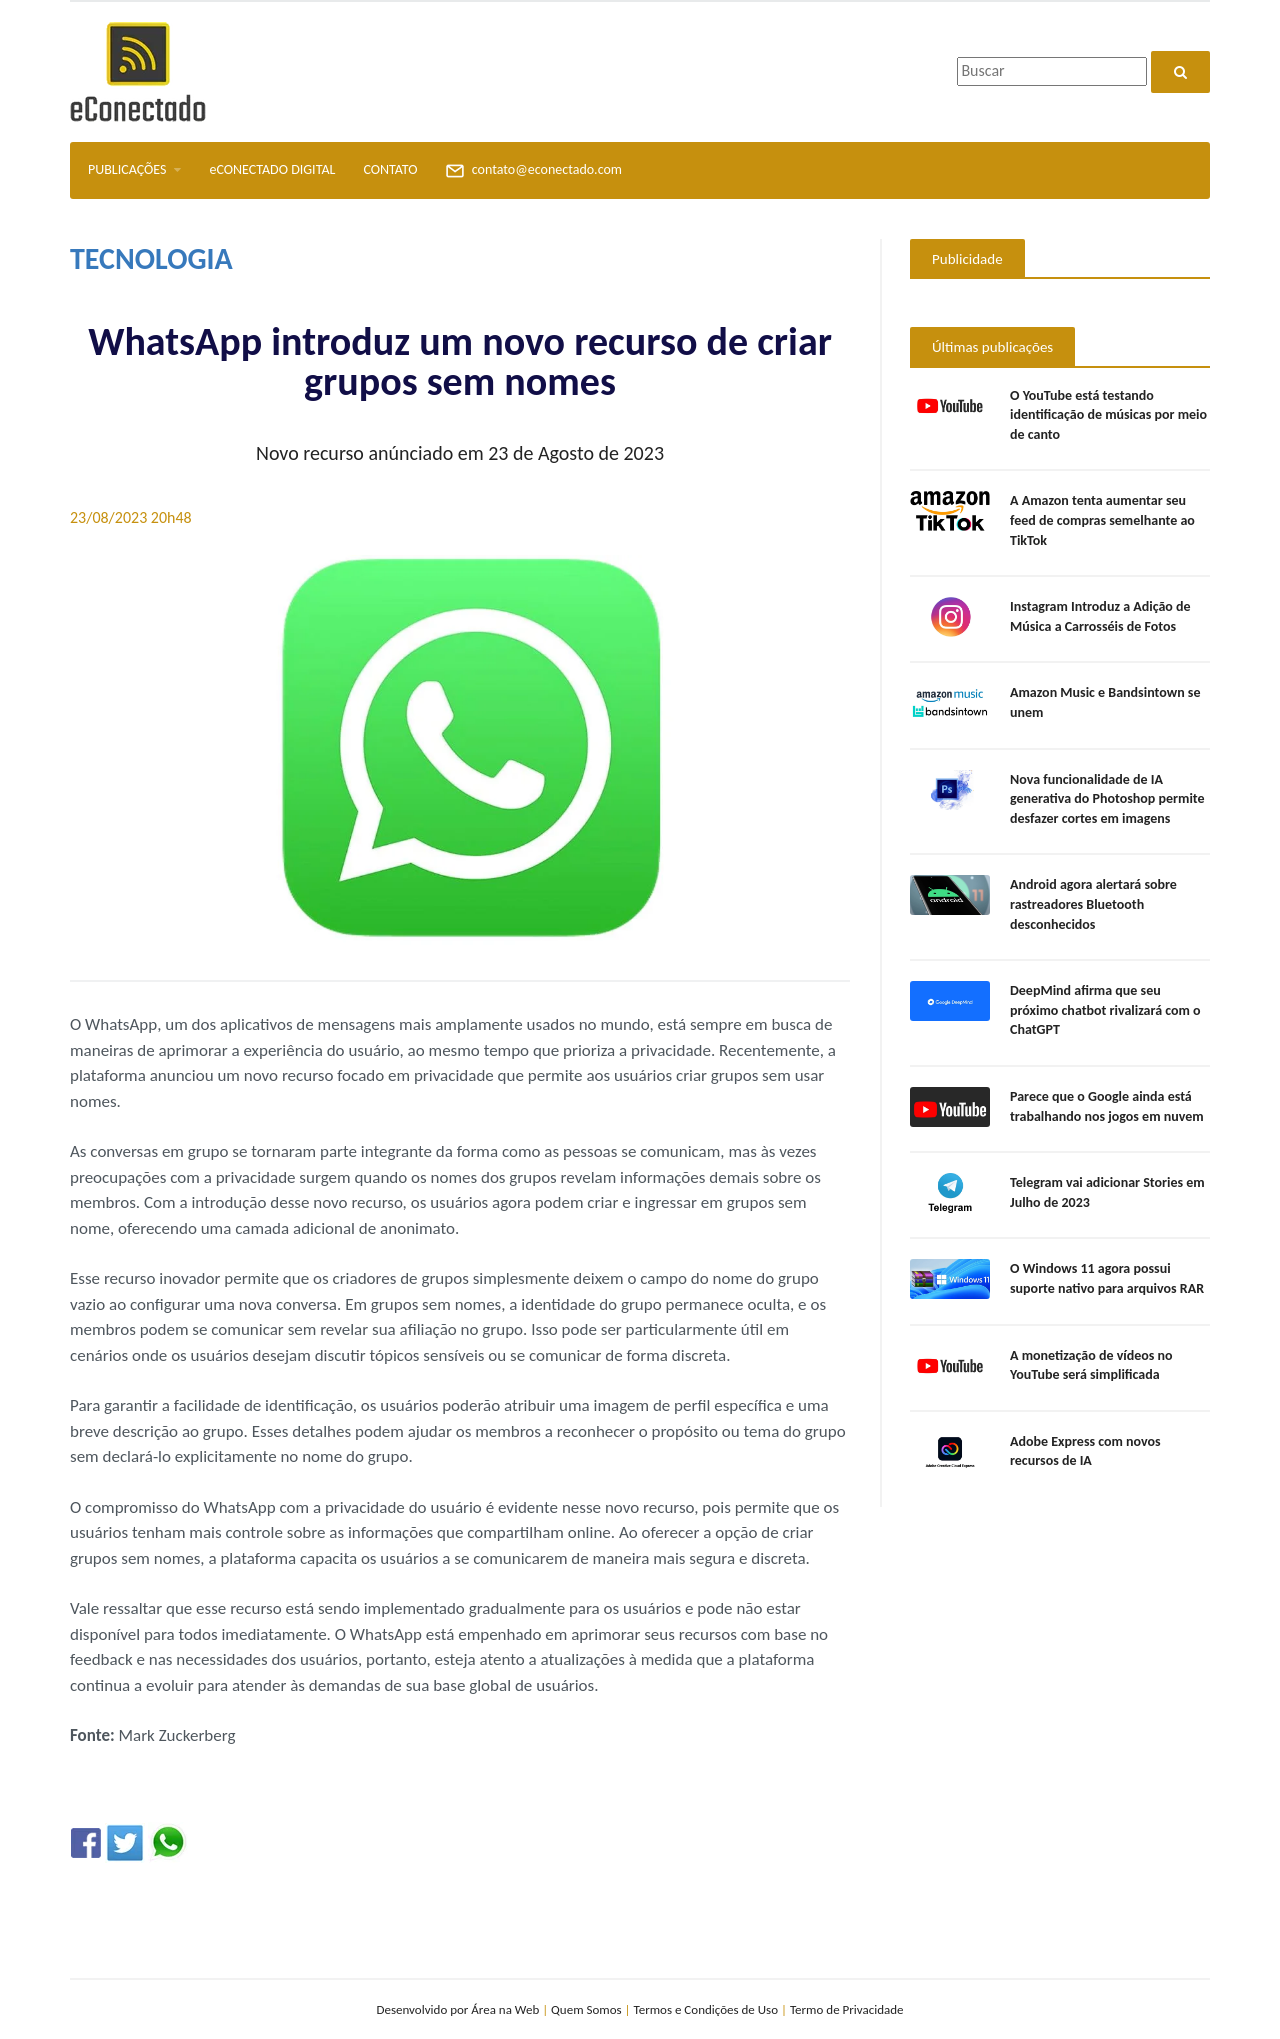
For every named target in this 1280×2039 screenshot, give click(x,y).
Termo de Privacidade (847, 2009)
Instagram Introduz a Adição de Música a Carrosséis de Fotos (1100, 616)
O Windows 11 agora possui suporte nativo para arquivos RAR (1107, 1278)
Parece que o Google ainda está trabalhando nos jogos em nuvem (1107, 1106)
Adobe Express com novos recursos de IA (1085, 1451)
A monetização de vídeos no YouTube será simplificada (1091, 1365)
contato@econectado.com (533, 171)
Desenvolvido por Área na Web (457, 2009)
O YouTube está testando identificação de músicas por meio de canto (1108, 415)
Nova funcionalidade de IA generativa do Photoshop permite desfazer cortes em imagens (1107, 799)
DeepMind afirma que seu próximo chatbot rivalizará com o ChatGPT (1105, 1010)
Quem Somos (586, 2009)
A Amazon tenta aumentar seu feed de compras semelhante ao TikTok (1102, 520)
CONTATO (390, 169)
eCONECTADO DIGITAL (272, 169)
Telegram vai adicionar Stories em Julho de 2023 (1107, 1192)
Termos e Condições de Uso (706, 2009)
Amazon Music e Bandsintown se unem (1105, 702)
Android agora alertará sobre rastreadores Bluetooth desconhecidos (1093, 904)
